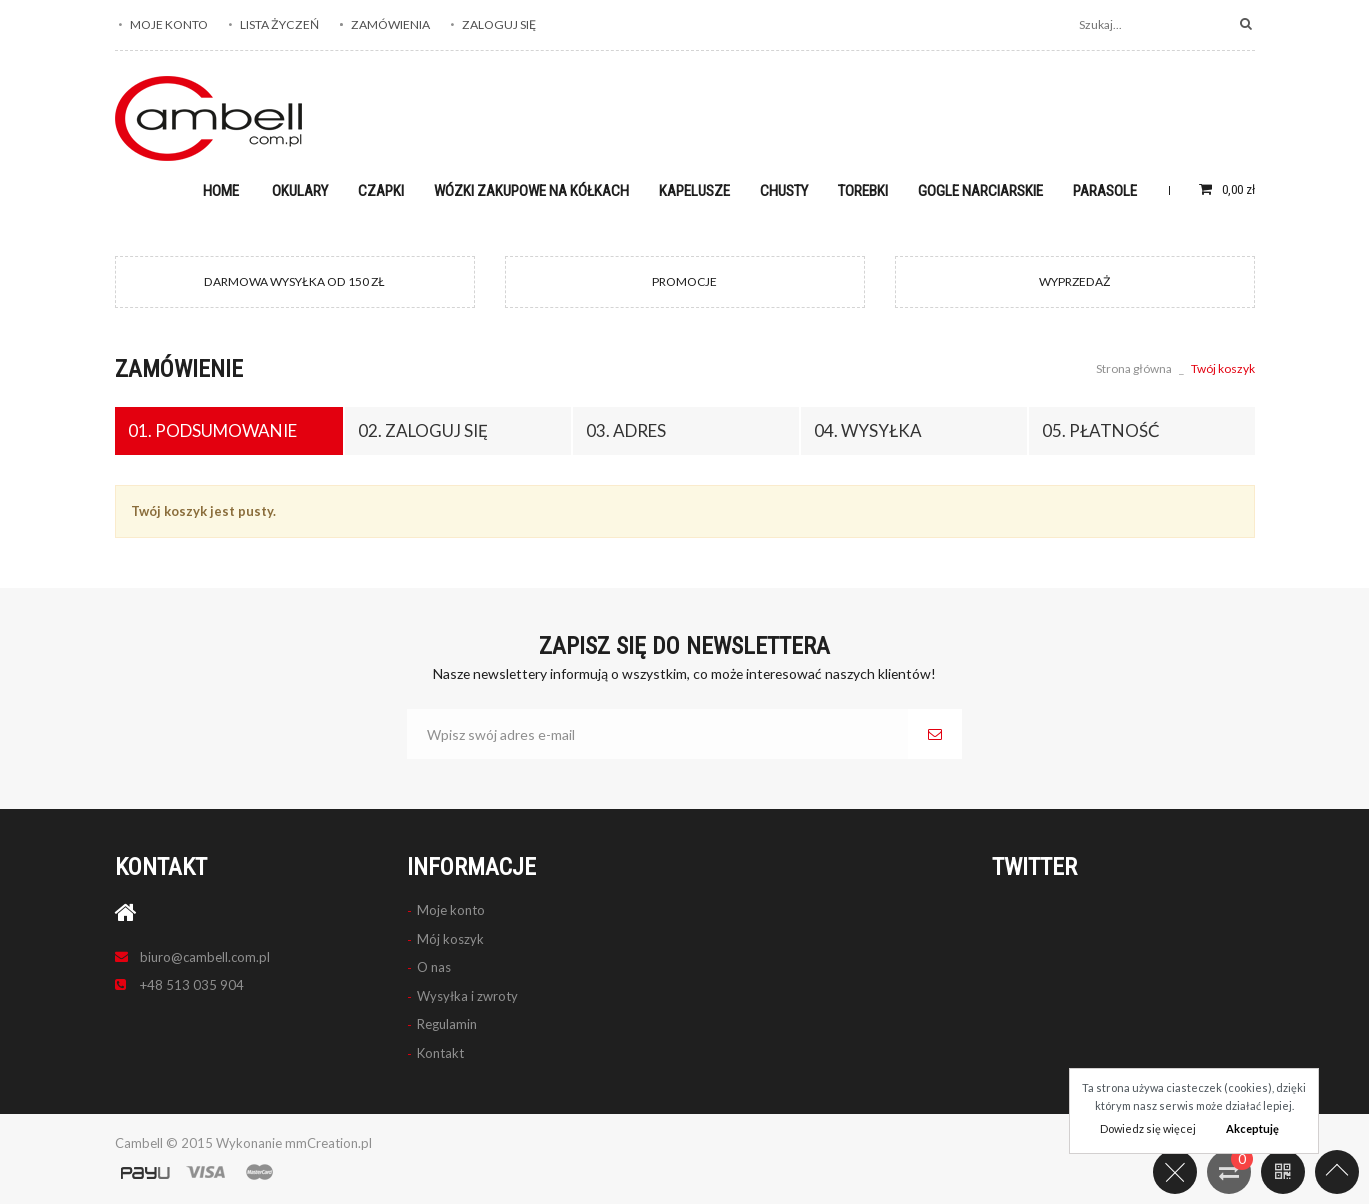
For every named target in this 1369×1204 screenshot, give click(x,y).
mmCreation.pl (328, 1143)
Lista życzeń (279, 24)
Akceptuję (1252, 1128)
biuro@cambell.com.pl (205, 957)
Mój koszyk (450, 939)
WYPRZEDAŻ (1074, 281)
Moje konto (169, 24)
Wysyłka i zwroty (467, 996)
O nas (434, 967)
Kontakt (440, 1053)
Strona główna (1134, 368)
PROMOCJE (684, 281)
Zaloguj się (499, 24)
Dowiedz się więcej (1148, 1128)
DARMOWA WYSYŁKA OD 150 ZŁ (294, 281)
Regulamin (447, 1024)
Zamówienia (390, 24)
